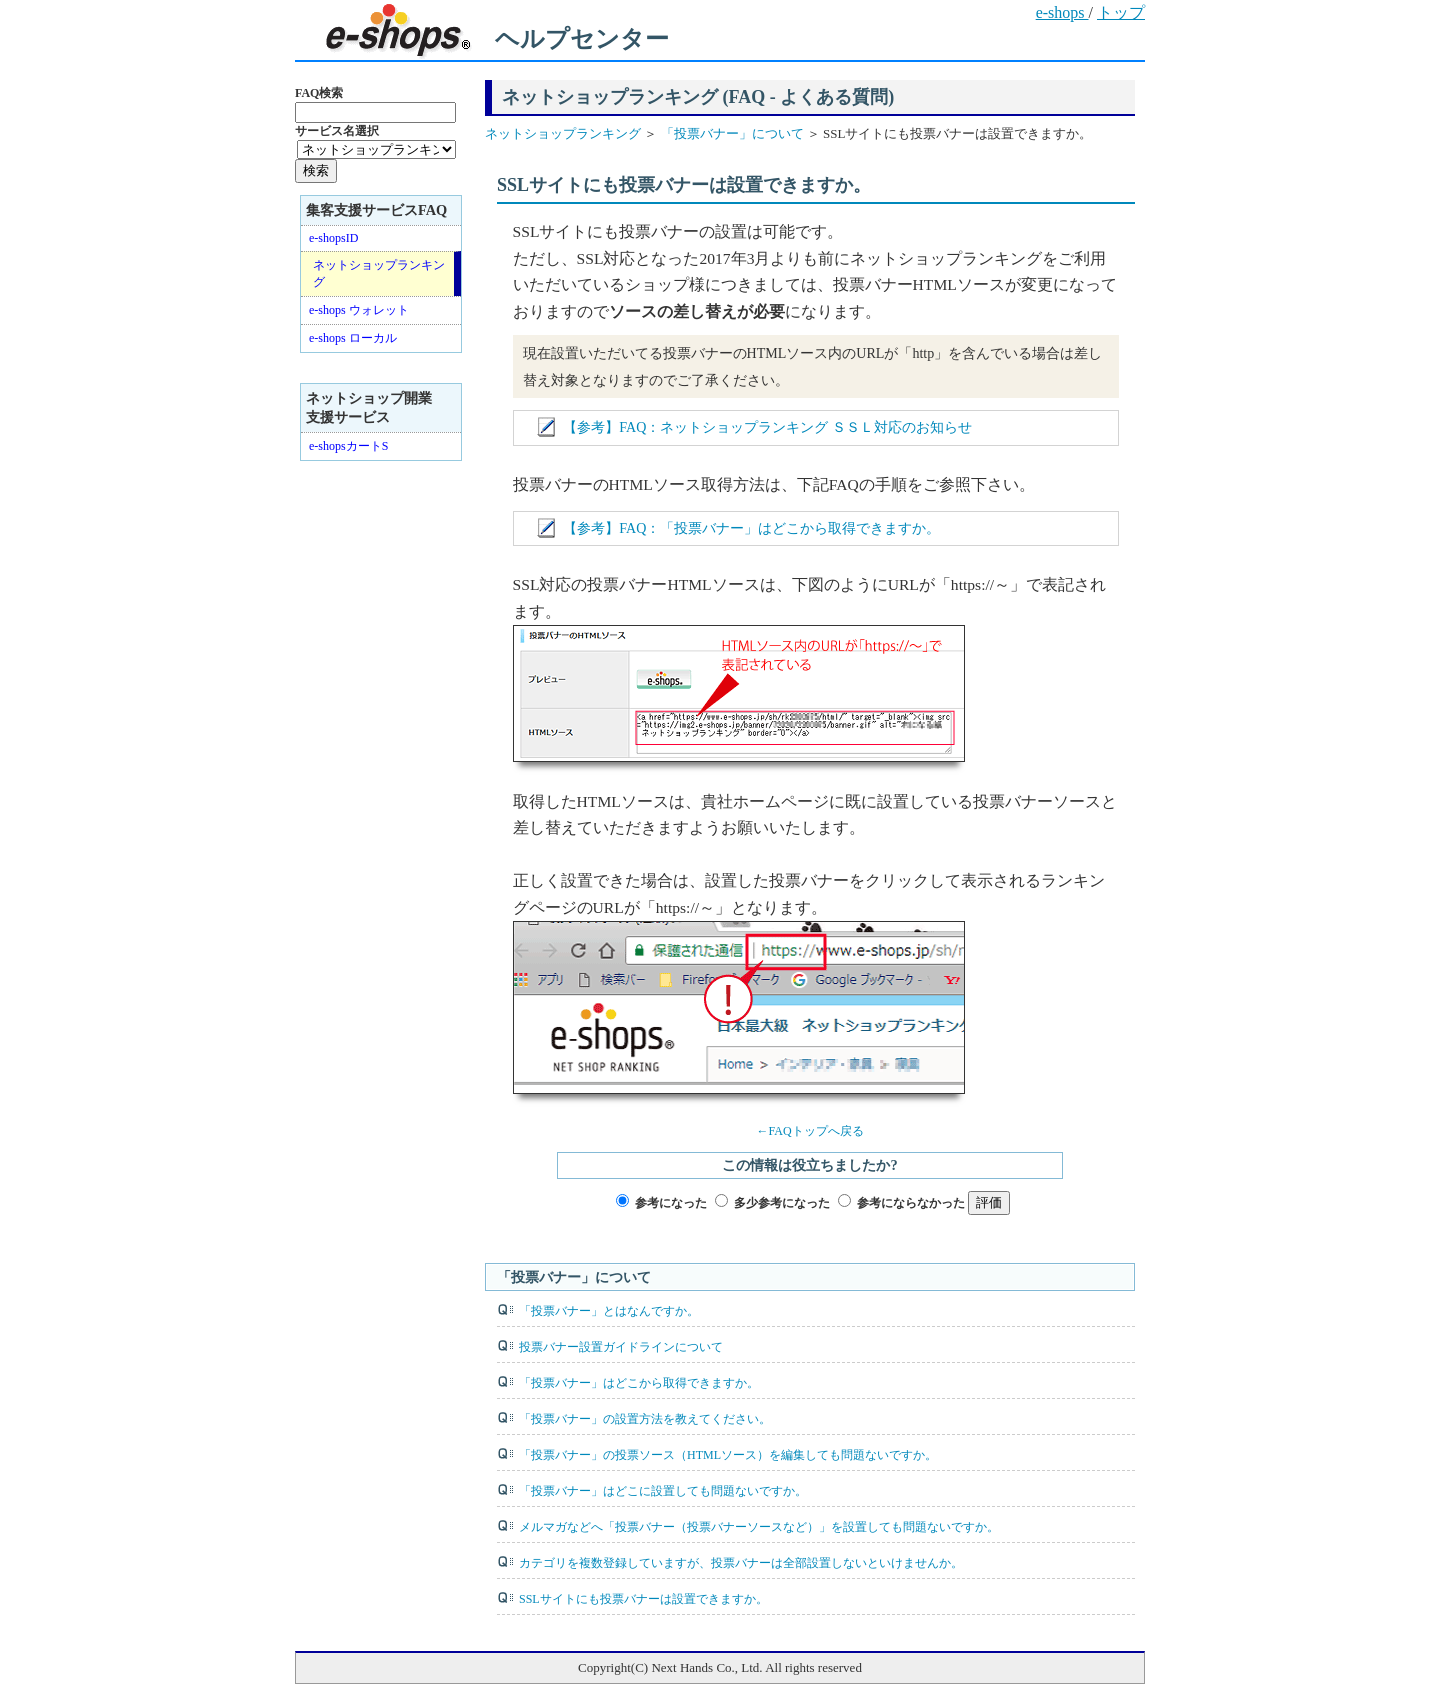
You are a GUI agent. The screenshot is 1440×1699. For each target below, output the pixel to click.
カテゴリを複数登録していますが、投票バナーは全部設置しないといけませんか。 (741, 1563)
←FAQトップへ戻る (809, 1131)
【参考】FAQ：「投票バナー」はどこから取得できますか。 (751, 528)
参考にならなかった (911, 1203)
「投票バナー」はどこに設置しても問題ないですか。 (663, 1491)
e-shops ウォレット (359, 310)
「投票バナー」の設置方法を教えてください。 (645, 1419)
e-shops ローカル (353, 338)
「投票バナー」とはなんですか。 (609, 1311)
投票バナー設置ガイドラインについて (621, 1347)
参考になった (671, 1203)
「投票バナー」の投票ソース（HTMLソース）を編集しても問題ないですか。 (728, 1455)
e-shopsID (333, 238)
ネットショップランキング (564, 133)
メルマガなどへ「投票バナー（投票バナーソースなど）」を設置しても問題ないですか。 (759, 1527)
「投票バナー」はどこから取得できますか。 (639, 1383)
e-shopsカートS (348, 446)
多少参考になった (782, 1203)
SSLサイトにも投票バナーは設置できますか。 (643, 1599)
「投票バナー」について (730, 133)
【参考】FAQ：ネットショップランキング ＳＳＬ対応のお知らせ (767, 427)
